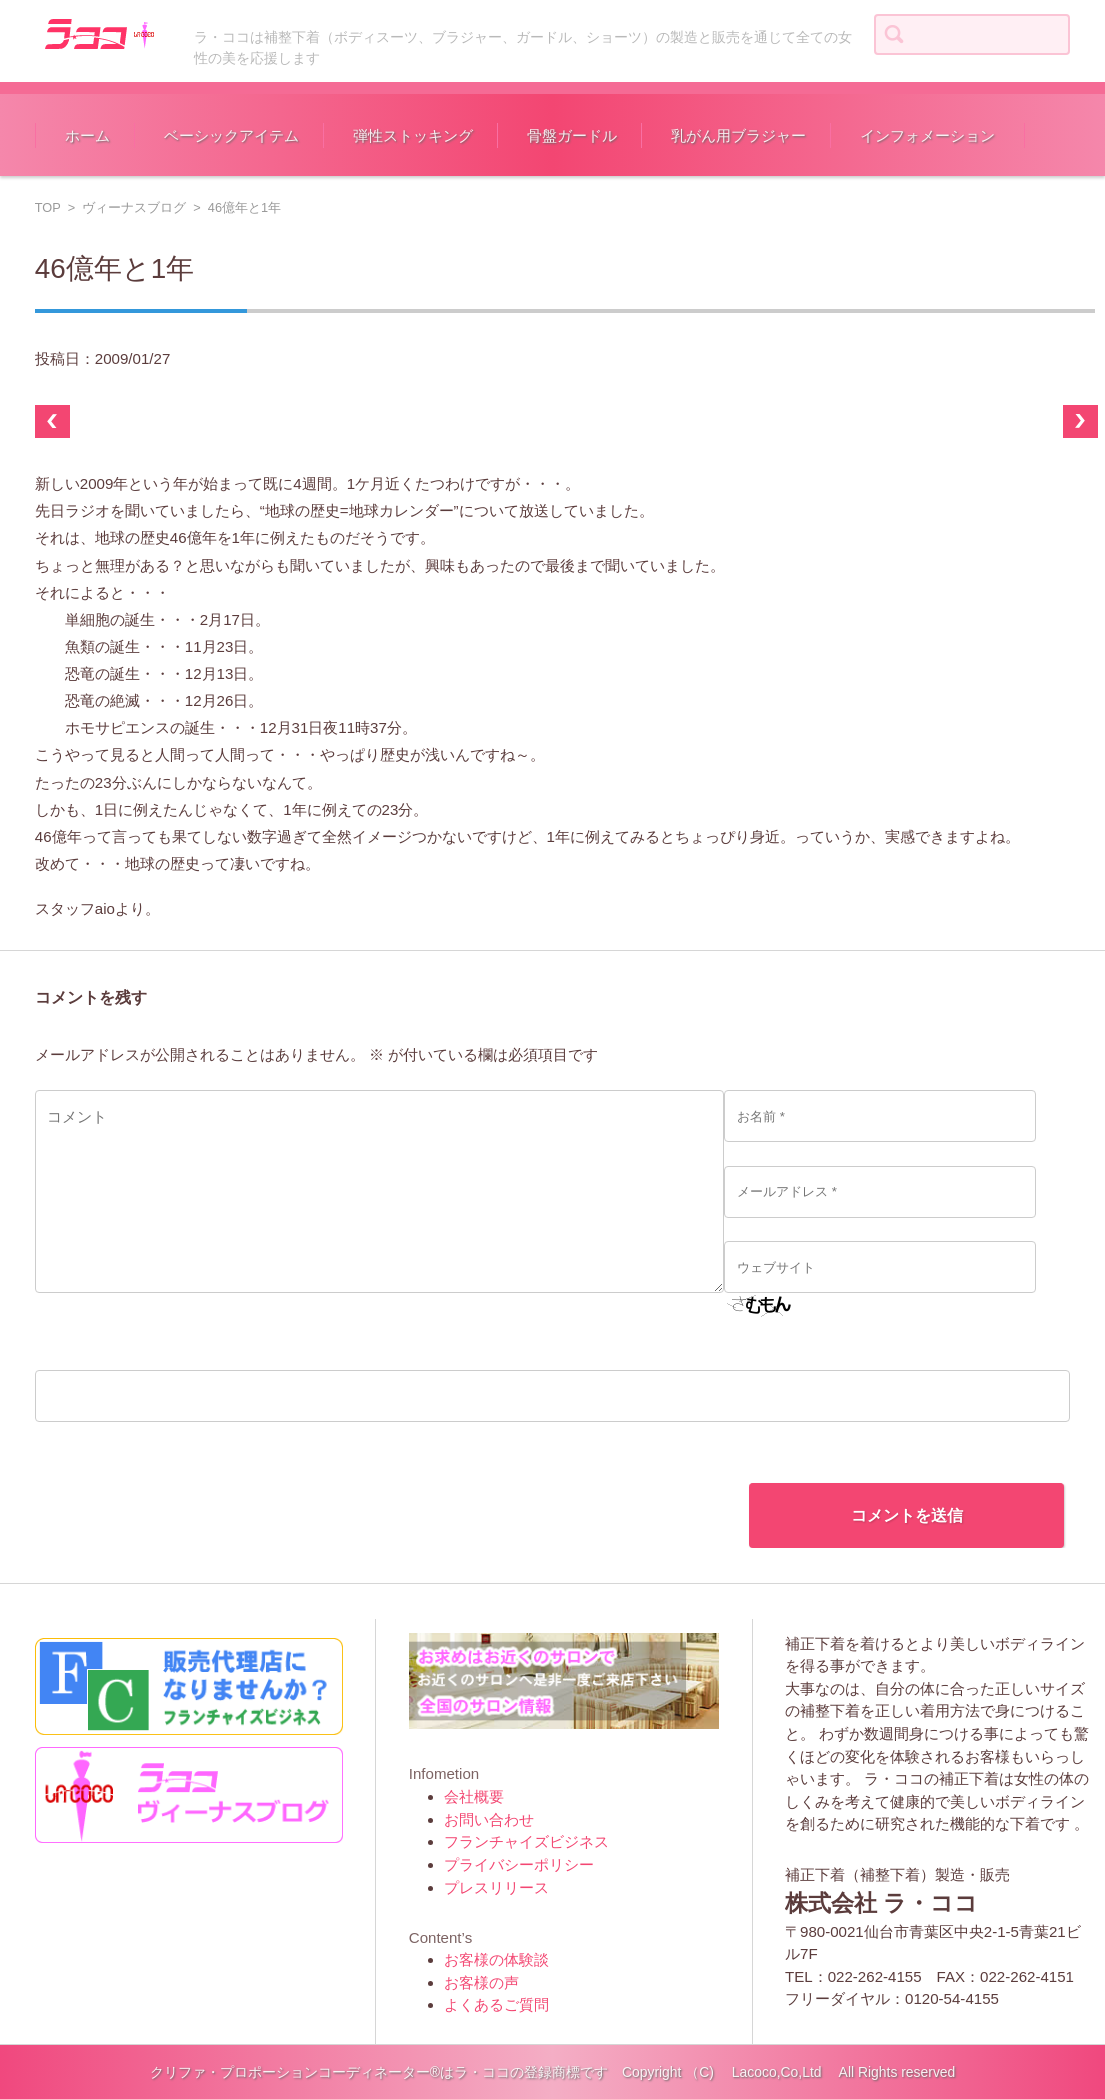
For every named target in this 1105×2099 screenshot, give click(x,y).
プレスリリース (496, 1887)
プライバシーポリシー (519, 1864)
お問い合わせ (489, 1819)
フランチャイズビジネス (526, 1841)
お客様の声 (481, 1982)
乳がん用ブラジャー (738, 135)
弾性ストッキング (413, 135)
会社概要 (474, 1796)
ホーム (87, 135)
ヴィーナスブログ (134, 207)
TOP (48, 207)
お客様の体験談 (496, 1959)
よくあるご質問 (496, 2004)
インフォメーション (927, 135)
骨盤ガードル (572, 135)
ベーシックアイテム (231, 135)
